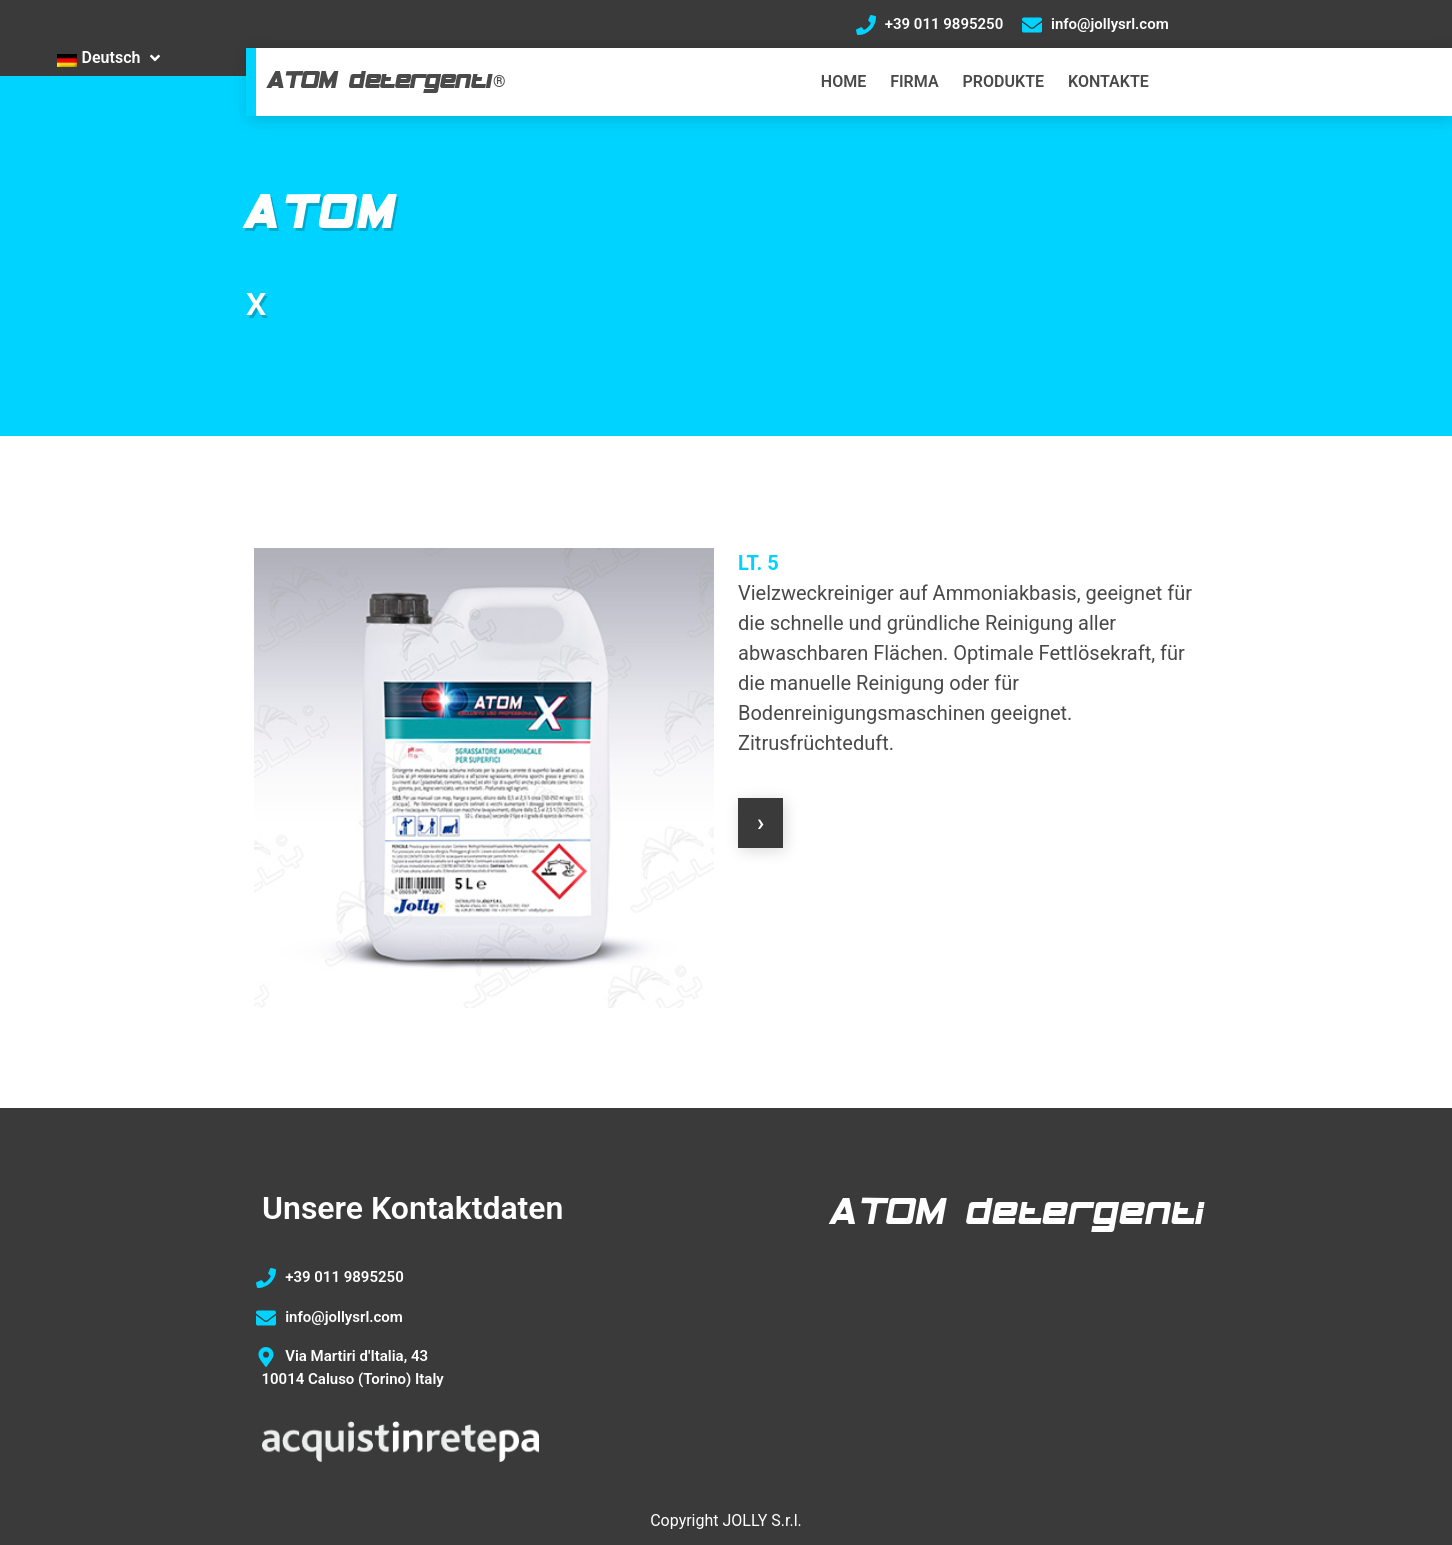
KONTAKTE (1108, 81)
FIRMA (914, 81)
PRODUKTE (1003, 81)
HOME (843, 81)
